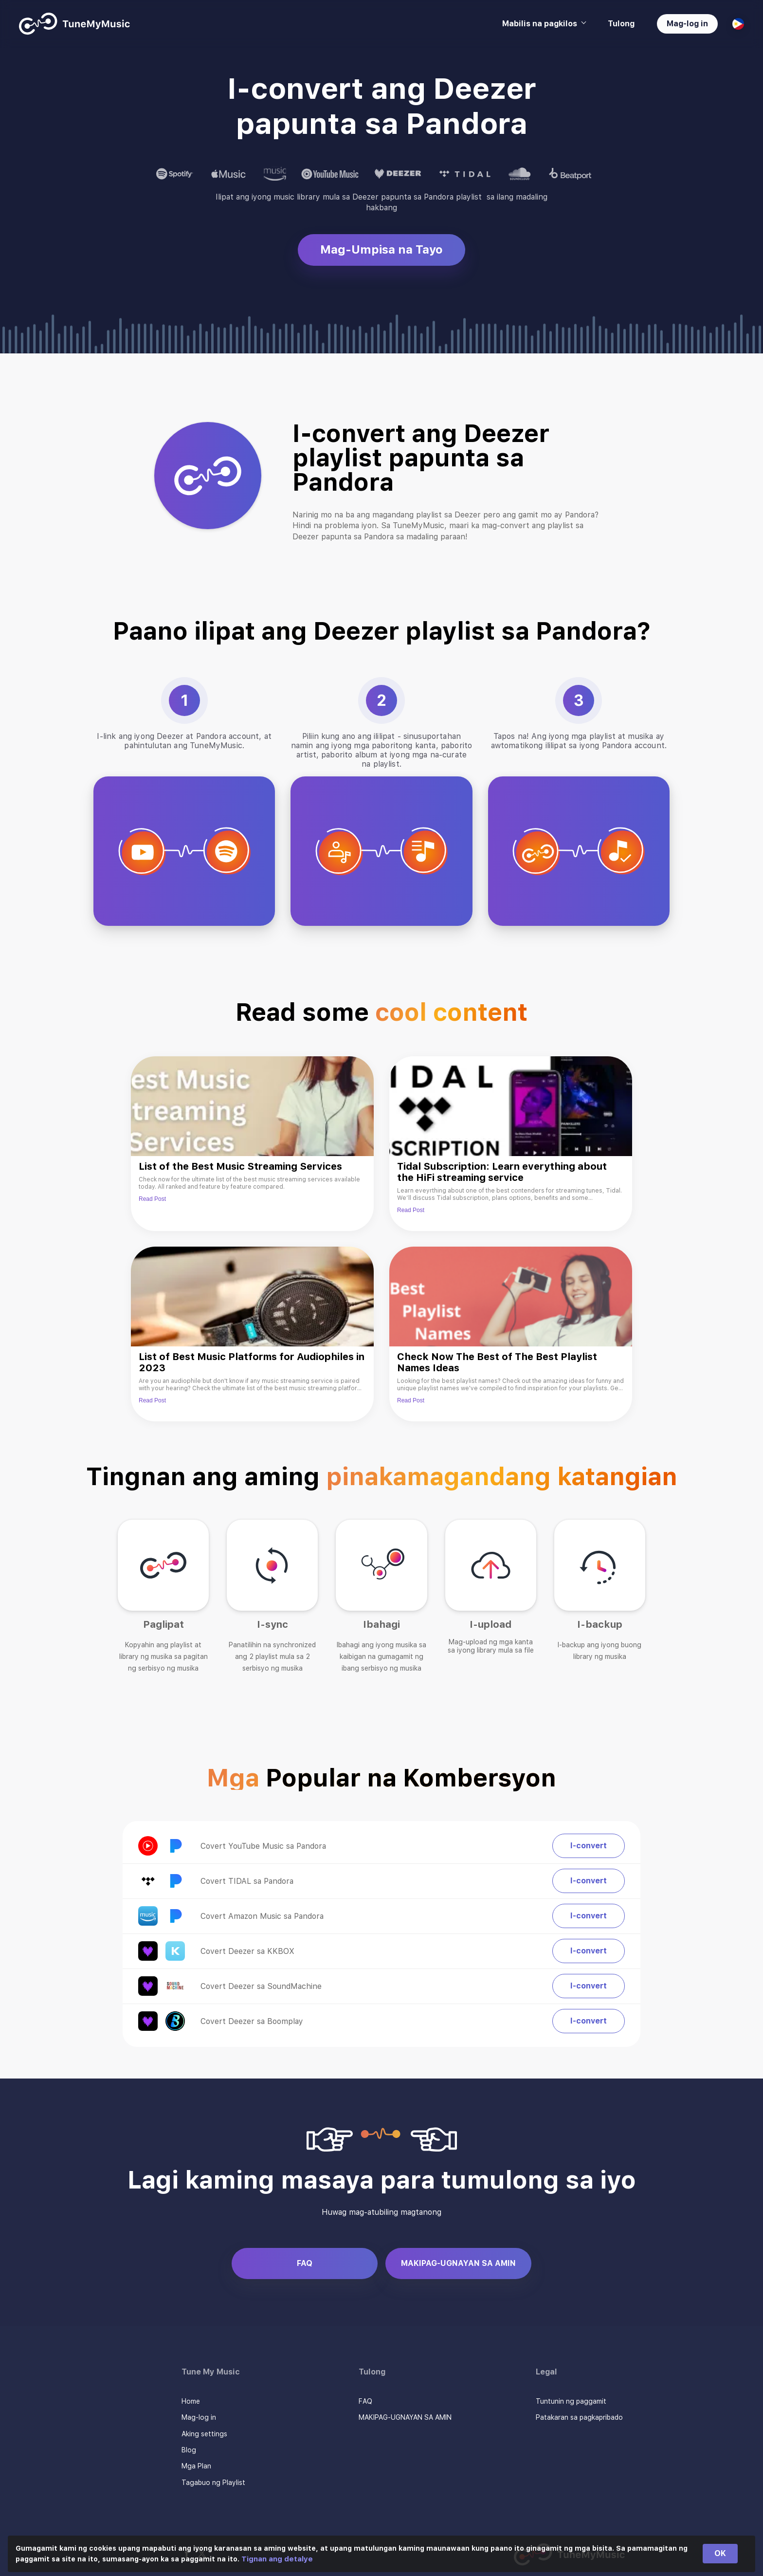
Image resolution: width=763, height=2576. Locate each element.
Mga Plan (196, 2466)
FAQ (304, 2263)
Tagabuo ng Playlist (213, 2482)
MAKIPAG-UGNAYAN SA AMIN (458, 2263)
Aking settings (204, 2434)
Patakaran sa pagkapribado (579, 2417)
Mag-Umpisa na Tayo (381, 249)
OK (720, 2553)
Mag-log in (687, 23)
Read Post (152, 1199)
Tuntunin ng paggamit (571, 2401)
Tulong (621, 23)
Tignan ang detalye (277, 2559)
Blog (189, 2450)
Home (191, 2401)
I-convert (588, 1845)
